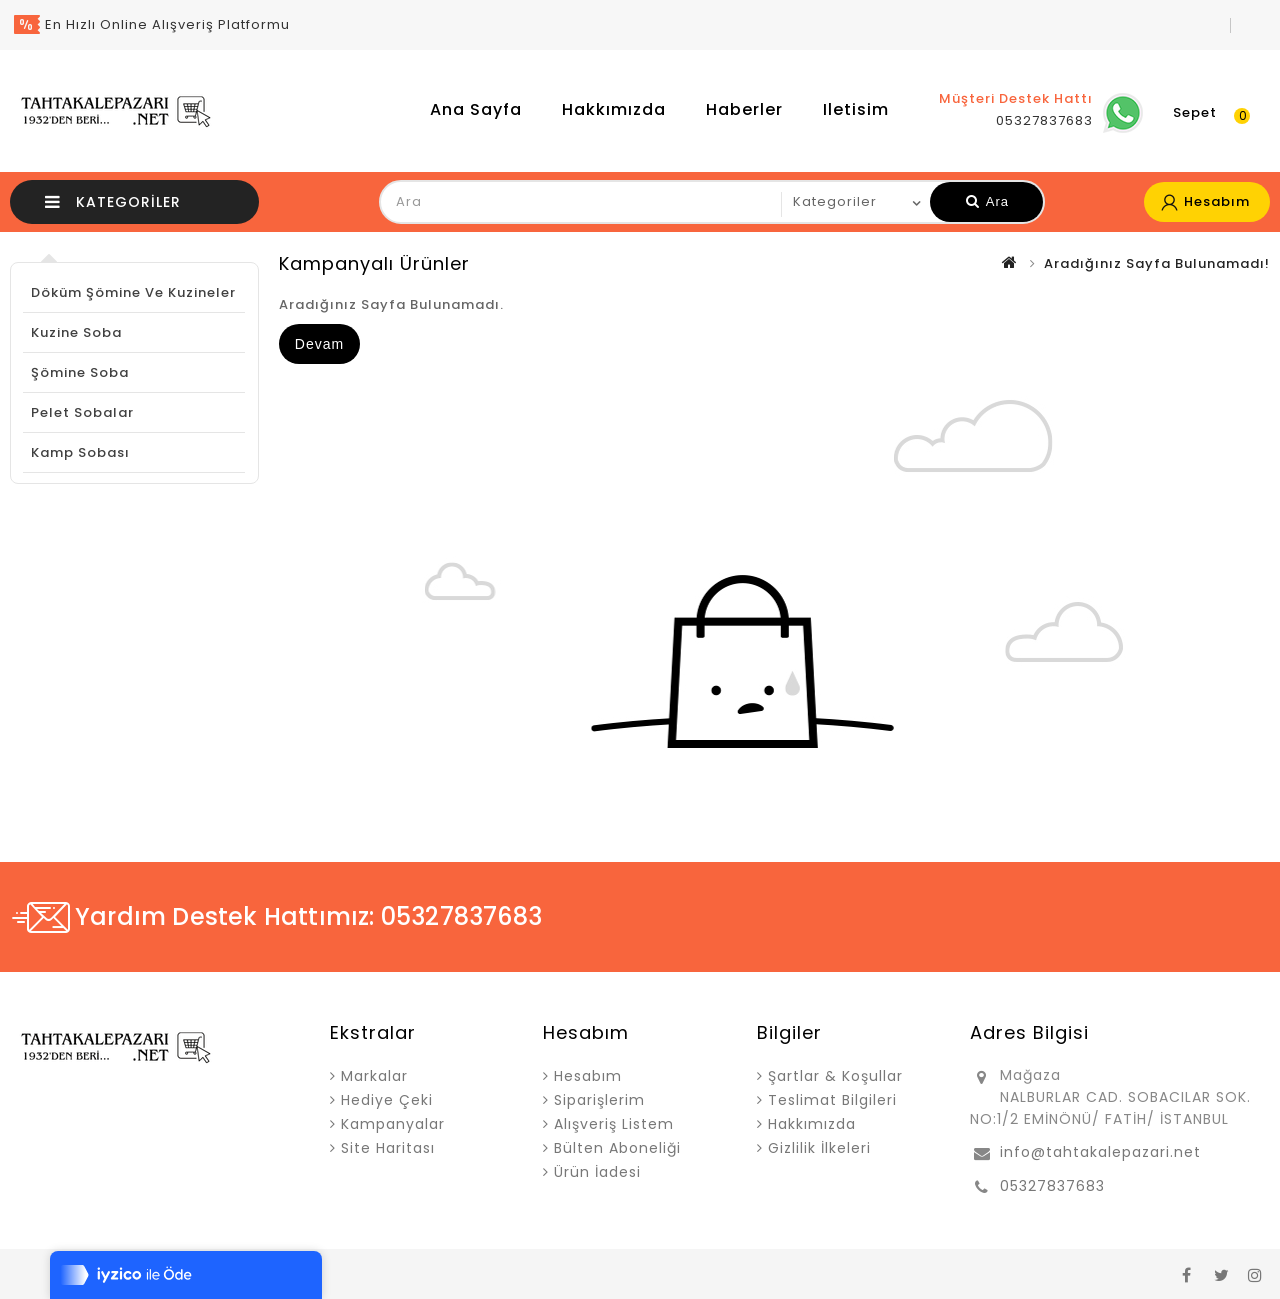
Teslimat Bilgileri (832, 1100)
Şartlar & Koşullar (835, 1076)
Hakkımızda (614, 109)
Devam (319, 344)
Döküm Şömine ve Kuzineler (133, 292)
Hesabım (588, 1076)
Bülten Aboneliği (617, 1148)
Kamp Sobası (80, 452)
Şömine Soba (80, 372)
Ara (987, 201)
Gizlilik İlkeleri (819, 1148)
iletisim (856, 109)
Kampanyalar (393, 1124)
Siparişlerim (599, 1100)
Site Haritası (388, 1148)
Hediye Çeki (387, 1100)
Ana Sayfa (476, 109)
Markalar (374, 1076)
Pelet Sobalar (82, 412)
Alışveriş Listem (614, 1124)
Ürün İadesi (597, 1172)
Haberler (744, 109)
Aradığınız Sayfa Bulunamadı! (1157, 263)
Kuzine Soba (76, 332)
